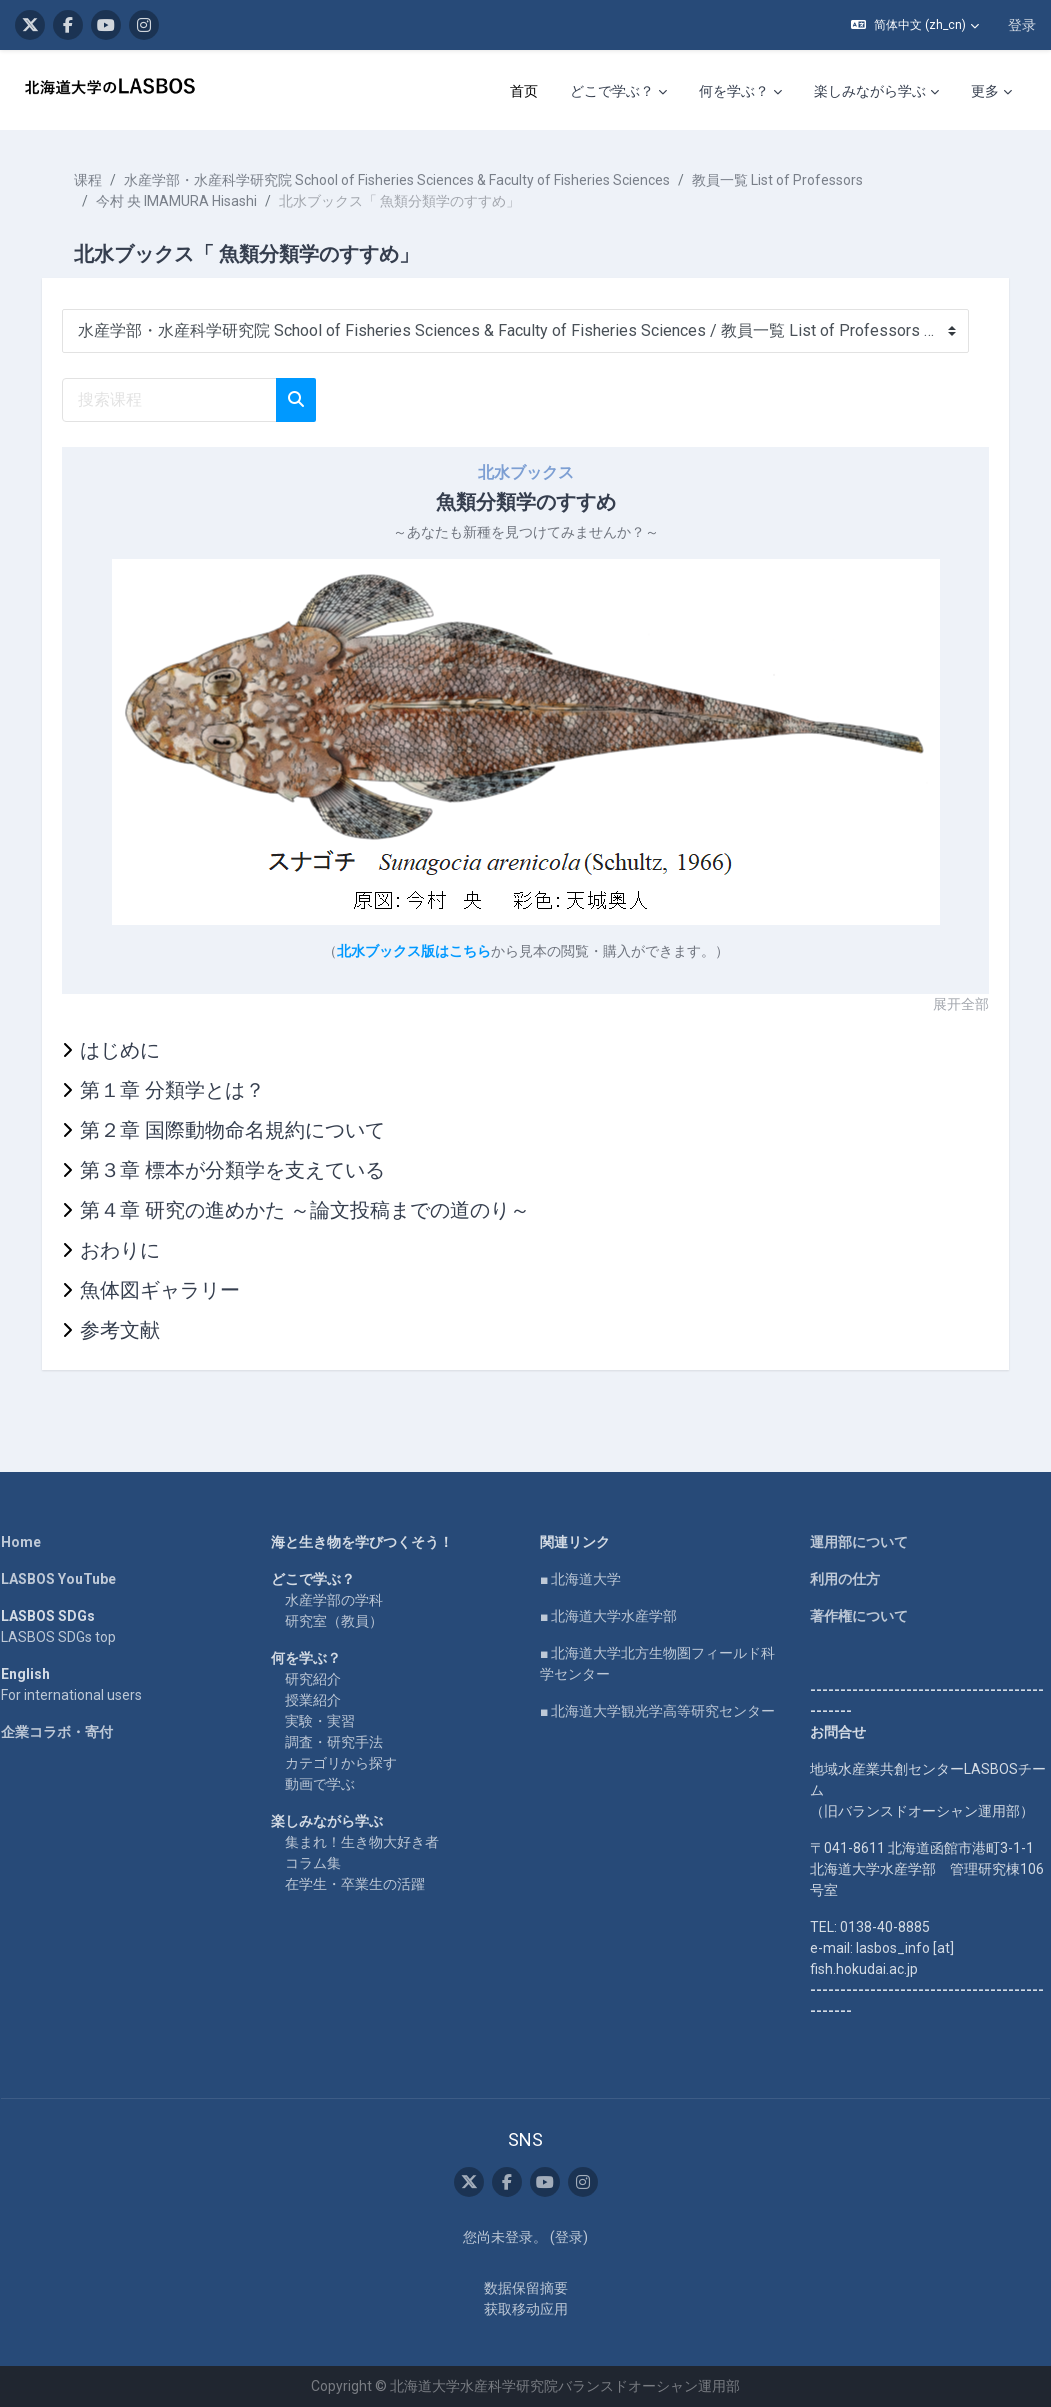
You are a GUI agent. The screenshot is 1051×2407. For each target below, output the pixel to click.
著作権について (852, 1616)
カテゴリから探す (348, 1763)
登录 (1022, 25)
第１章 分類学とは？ (186, 1090)
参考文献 (134, 1330)
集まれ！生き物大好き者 (369, 1842)
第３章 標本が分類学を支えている (246, 1170)
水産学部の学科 (341, 1600)
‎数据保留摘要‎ (526, 2288)
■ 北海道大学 (581, 1579)
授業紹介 (320, 1700)
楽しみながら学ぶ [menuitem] (870, 91)
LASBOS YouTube (72, 1579)
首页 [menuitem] (524, 91)
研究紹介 (320, 1679)
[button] (915, 25)
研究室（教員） (341, 1621)
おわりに (134, 1250)
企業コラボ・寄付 (71, 1732)
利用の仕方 (838, 1579)
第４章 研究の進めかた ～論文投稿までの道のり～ (319, 1210)
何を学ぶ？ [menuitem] (734, 91)
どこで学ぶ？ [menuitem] (612, 91)
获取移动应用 (526, 2309)
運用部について (852, 1542)
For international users (85, 1695)
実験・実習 (327, 1721)
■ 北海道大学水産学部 (609, 1616)
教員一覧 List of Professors (791, 180)
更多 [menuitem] (985, 91)
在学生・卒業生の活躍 (362, 1884)
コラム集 (320, 1863)
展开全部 (947, 1004)
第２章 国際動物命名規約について (246, 1130)
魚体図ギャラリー (174, 1290)
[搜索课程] (183, 400)
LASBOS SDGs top (72, 1637)
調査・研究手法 (341, 1742)
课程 (102, 180)
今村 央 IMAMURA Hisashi (190, 201)
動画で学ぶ (327, 1784)
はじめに (134, 1050)
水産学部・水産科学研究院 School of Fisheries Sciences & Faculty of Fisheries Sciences (411, 180)
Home (35, 1542)
